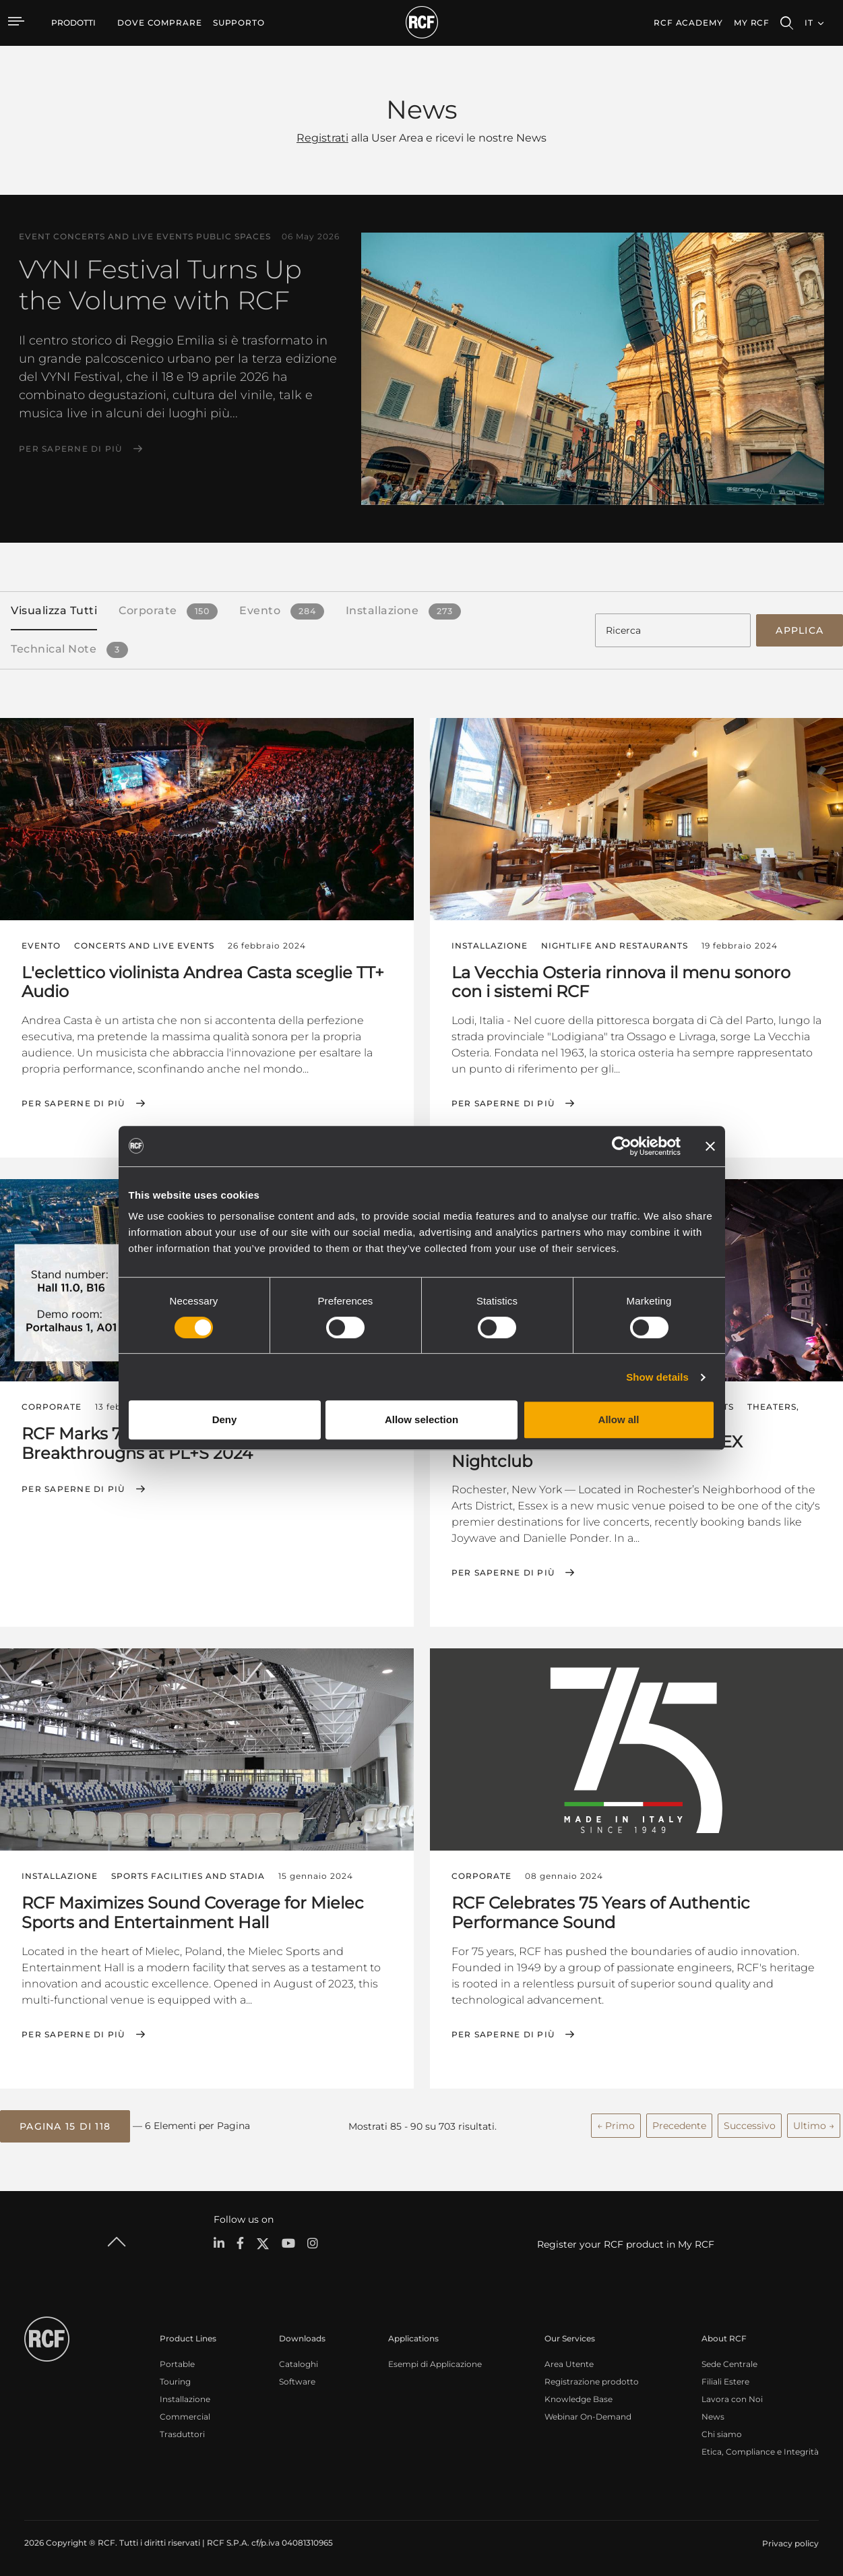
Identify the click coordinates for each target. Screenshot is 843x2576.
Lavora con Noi (732, 2398)
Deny (224, 1419)
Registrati (322, 137)
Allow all (618, 1419)
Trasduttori (182, 2433)
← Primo (616, 2124)
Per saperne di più (71, 449)
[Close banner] (710, 1146)
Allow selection (421, 1419)
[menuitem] (160, 23)
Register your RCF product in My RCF (625, 2243)
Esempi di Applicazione (435, 2363)
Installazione (185, 2398)
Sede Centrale (729, 2363)
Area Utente (569, 2363)
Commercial (185, 2415)
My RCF (752, 23)
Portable (177, 2363)
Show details (657, 1377)
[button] (65, 2125)
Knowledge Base (578, 2398)
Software (297, 2380)
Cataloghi (298, 2363)
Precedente (679, 2124)
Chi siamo (721, 2433)
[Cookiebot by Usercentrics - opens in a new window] (622, 1146)
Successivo (750, 2124)
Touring (175, 2380)
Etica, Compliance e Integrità (760, 2450)
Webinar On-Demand (587, 2415)
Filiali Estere (725, 2380)
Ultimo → (813, 2124)
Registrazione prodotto (591, 2380)
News (712, 2415)
